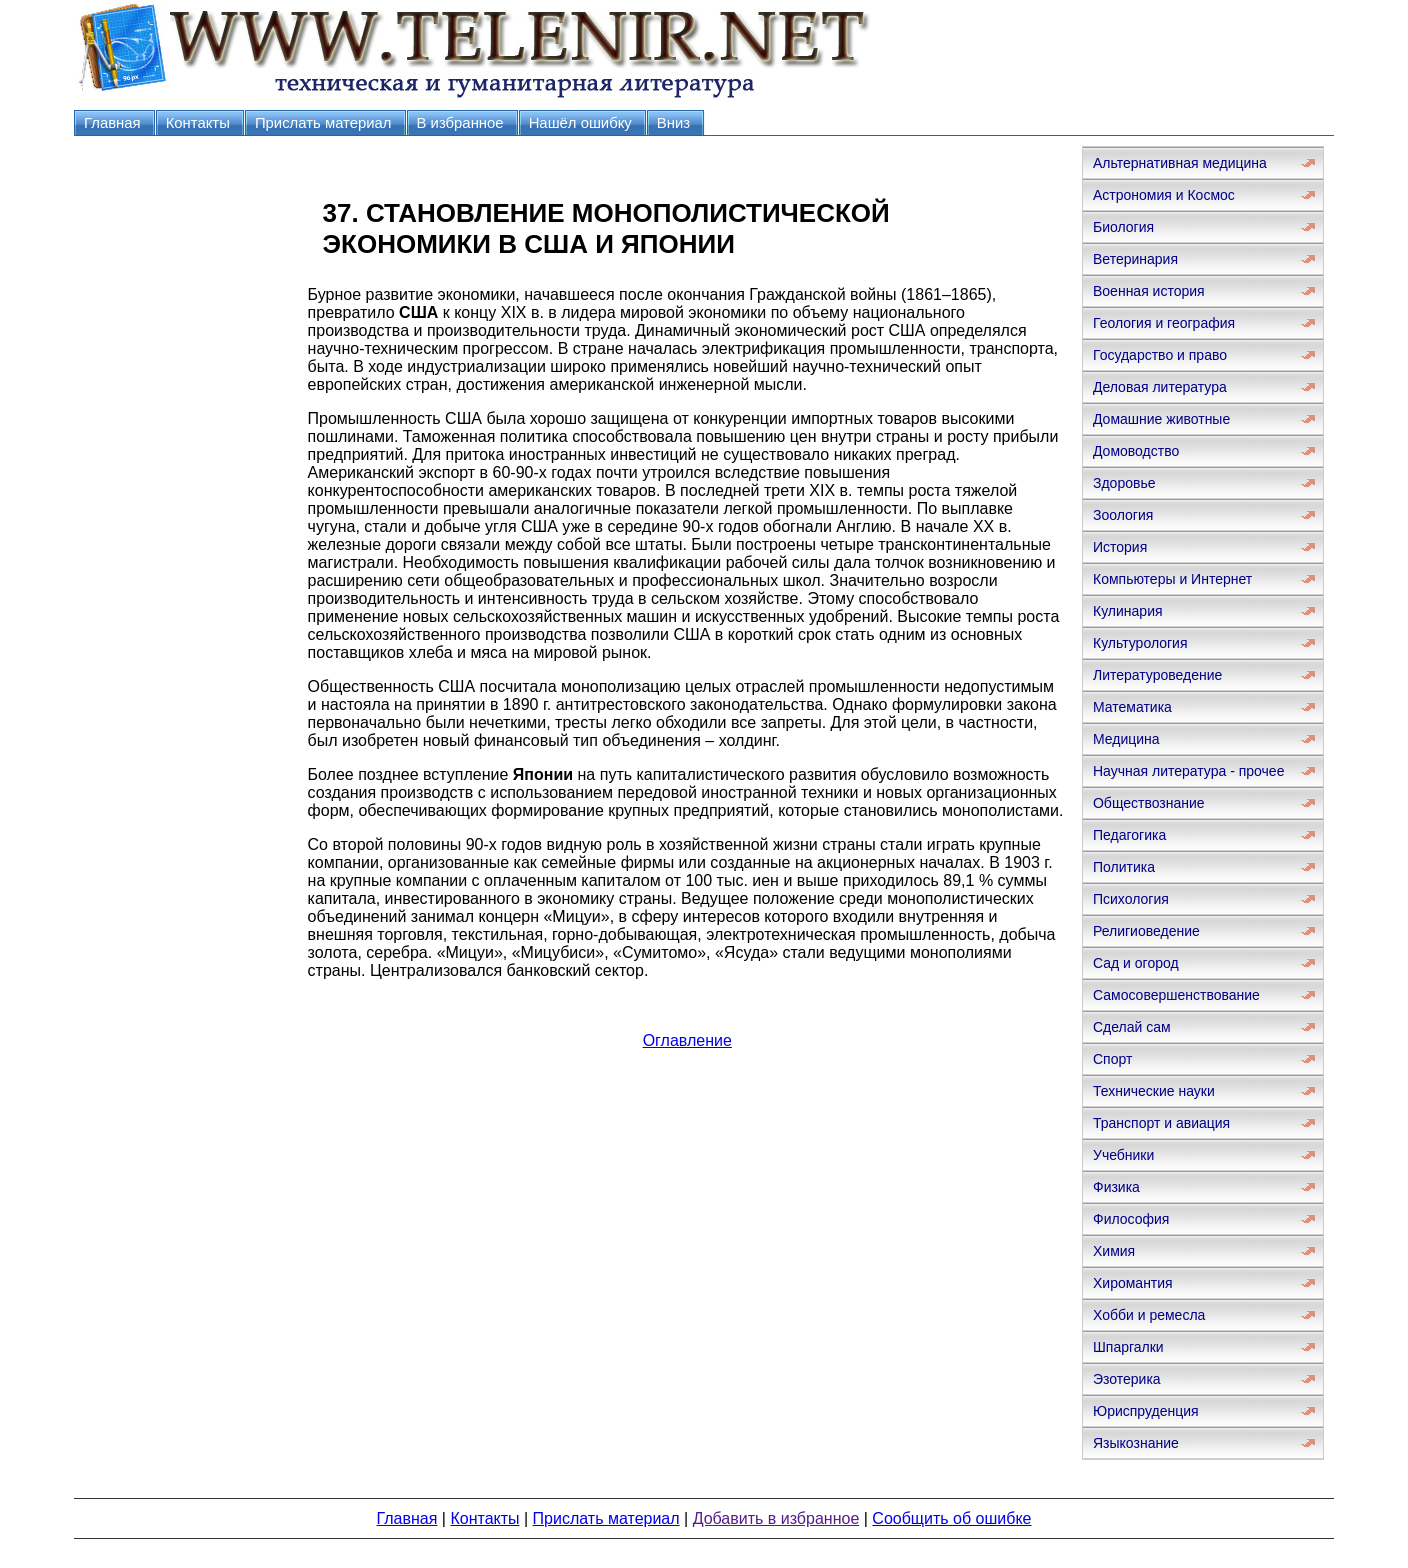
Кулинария (1128, 611)
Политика (1124, 867)
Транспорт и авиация (1161, 1123)
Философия (1131, 1219)
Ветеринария (1135, 259)
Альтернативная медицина (1180, 163)
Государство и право (1160, 355)
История (1120, 547)
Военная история (1149, 291)
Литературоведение (1157, 675)
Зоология (1123, 515)
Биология (1123, 227)
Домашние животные (1161, 419)
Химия (1114, 1251)
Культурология (1140, 643)
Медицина (1126, 739)
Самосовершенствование (1176, 995)
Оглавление (687, 1040)
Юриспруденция (1146, 1411)
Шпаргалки (1128, 1347)
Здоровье (1124, 483)
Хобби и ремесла (1149, 1315)
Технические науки (1154, 1091)
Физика (1116, 1187)
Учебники (1123, 1155)
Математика (1132, 707)
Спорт (1112, 1059)
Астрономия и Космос (1164, 195)
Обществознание (1149, 803)
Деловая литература (1160, 387)
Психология (1131, 899)
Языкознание (1136, 1443)
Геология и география (1164, 323)
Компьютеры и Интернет (1172, 579)
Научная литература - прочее (1188, 771)
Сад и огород (1136, 963)
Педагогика (1129, 835)
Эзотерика (1127, 1379)
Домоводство (1136, 451)
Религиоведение (1146, 931)
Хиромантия (1133, 1283)
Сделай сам (1132, 1027)
